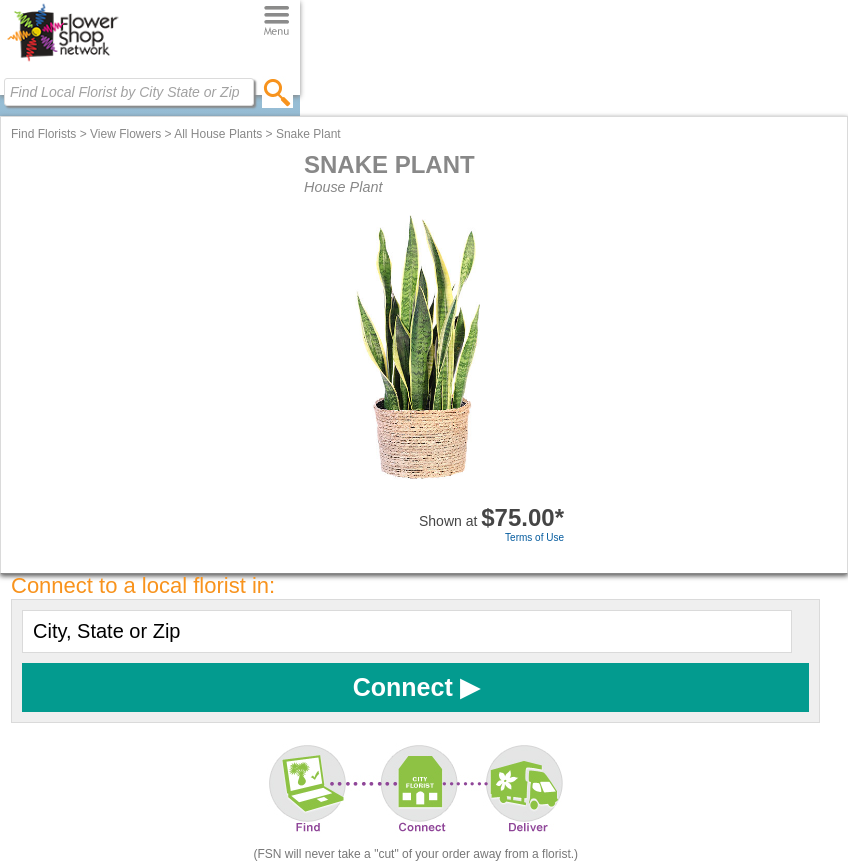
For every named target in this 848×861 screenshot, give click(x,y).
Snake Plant (308, 134)
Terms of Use (534, 537)
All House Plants (218, 134)
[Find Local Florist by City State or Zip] (129, 92)
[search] (277, 92)
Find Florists (43, 134)
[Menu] (276, 21)
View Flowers (125, 134)
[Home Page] (62, 61)
